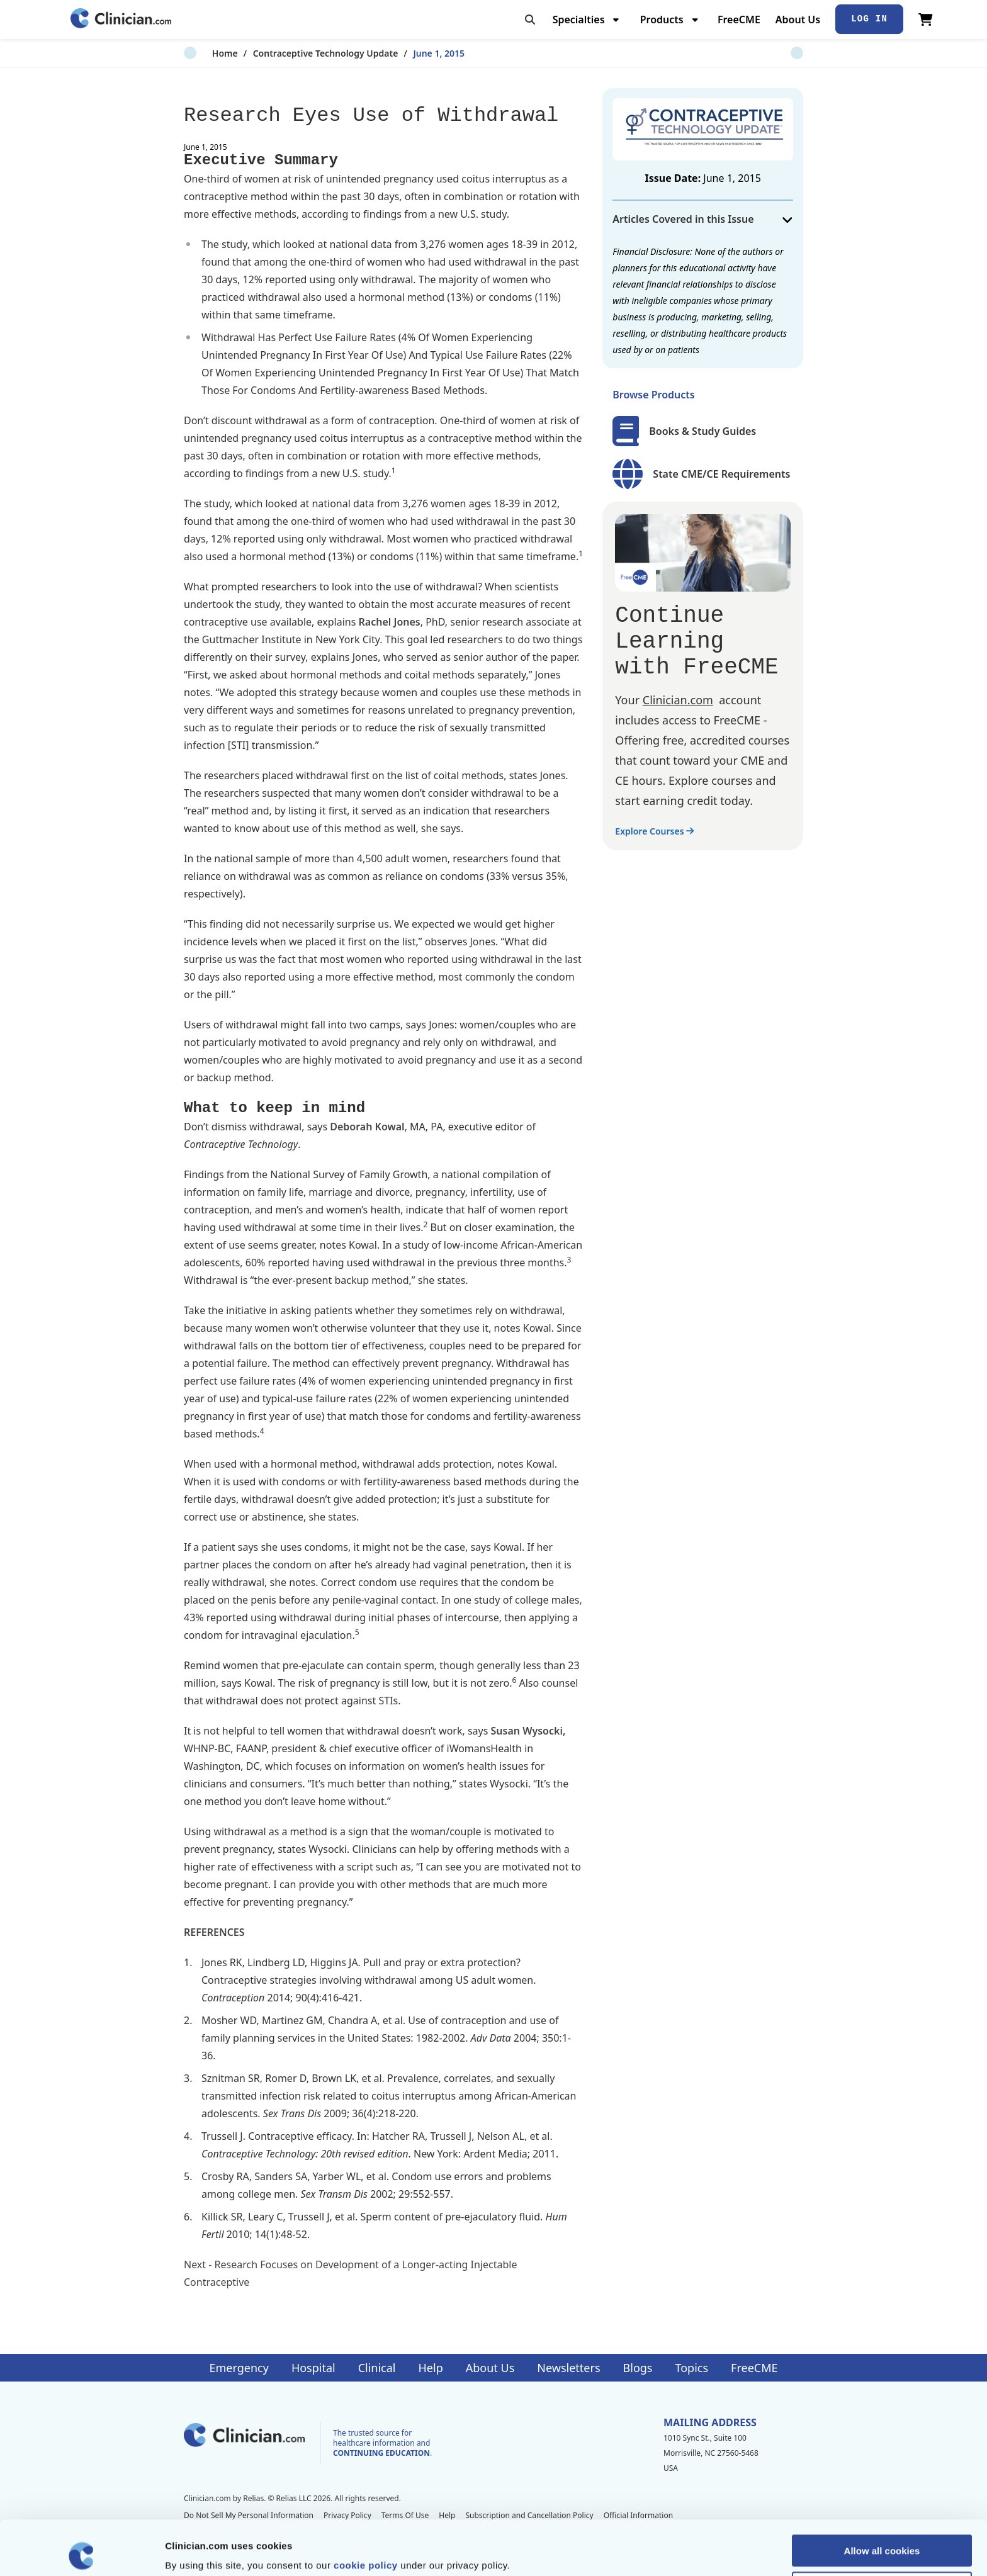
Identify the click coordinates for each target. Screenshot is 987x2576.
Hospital (313, 2367)
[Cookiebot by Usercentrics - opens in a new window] (81, 2551)
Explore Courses (654, 831)
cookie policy (366, 2510)
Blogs (638, 2367)
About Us (798, 19)
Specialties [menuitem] (579, 19)
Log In (869, 19)
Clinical (377, 2367)
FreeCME (739, 19)
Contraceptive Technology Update (297, 53)
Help (431, 2367)
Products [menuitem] (662, 19)
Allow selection (881, 2533)
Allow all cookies (882, 2495)
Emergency (238, 2367)
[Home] (120, 19)
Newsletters (568, 2367)
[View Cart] (925, 19)
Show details (660, 2551)
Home (197, 53)
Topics (691, 2367)
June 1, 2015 (411, 53)
